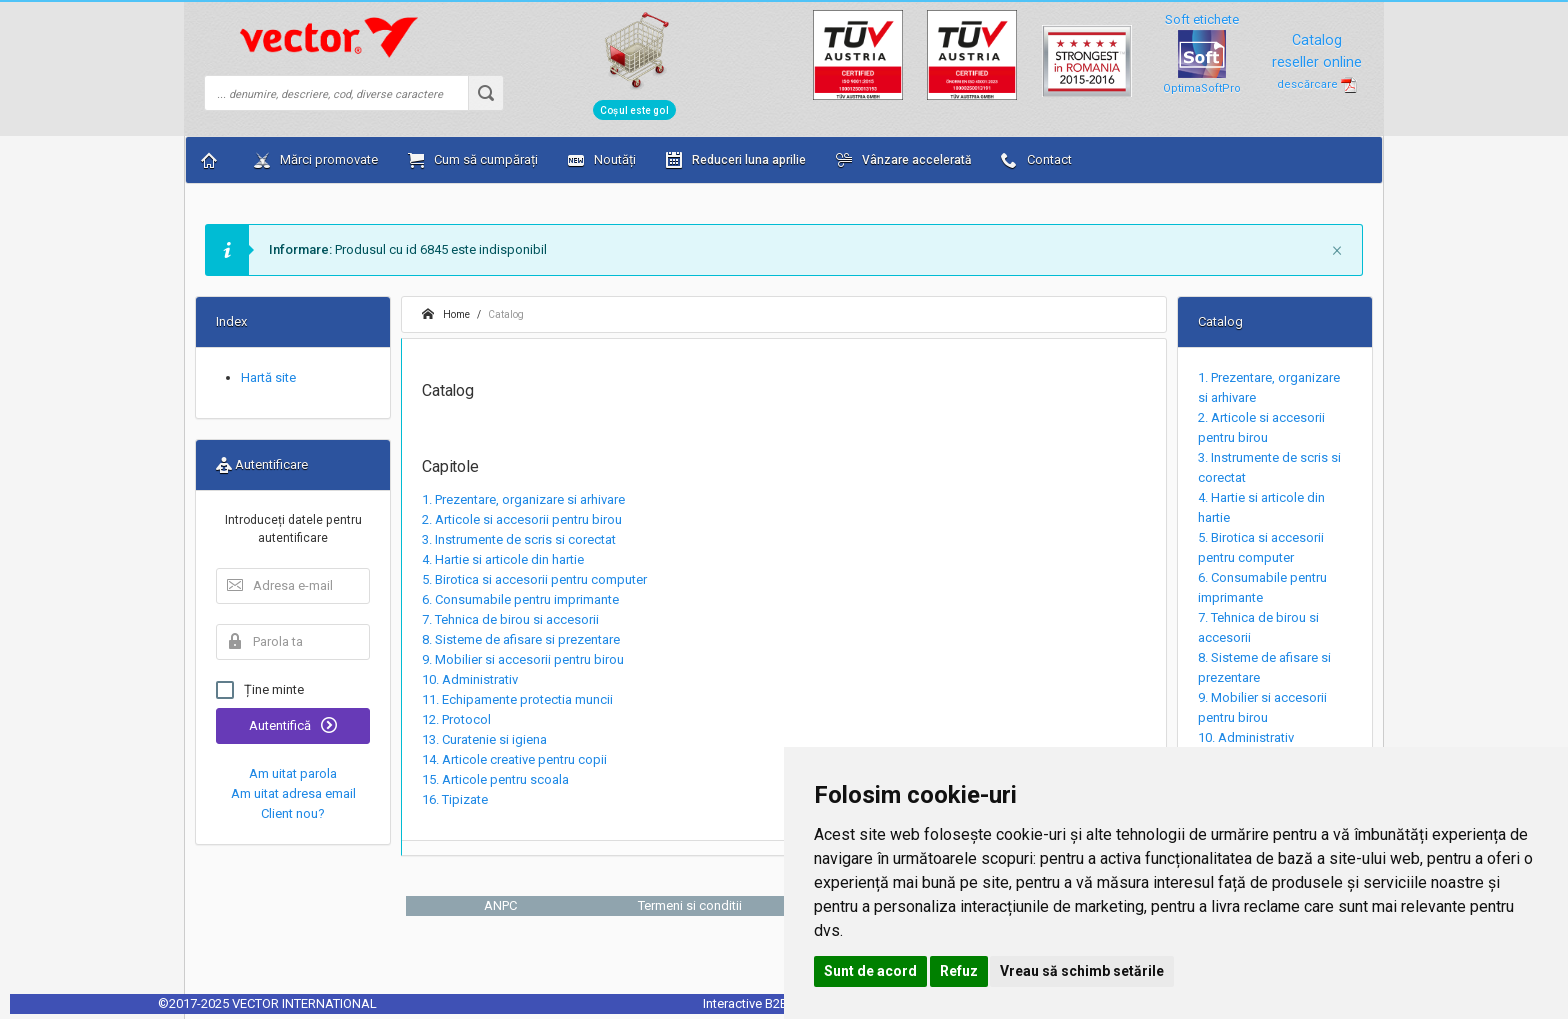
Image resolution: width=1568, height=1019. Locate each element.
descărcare (1317, 84)
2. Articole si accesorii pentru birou (522, 519)
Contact (1036, 160)
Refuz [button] (959, 971)
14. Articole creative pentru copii (514, 759)
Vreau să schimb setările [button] (1082, 971)
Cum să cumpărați (473, 160)
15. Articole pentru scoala (495, 779)
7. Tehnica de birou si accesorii (510, 619)
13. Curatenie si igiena (484, 739)
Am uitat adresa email (293, 793)
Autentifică (293, 725)
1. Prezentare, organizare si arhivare (523, 499)
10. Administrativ (470, 679)
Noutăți (602, 160)
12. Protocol (456, 719)
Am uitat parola (293, 773)
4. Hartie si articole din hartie (503, 559)
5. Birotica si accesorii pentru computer (534, 579)
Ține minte (260, 690)
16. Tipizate (455, 799)
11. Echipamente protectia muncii (517, 699)
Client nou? (293, 813)
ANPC (500, 905)
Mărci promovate (316, 160)
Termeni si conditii (690, 905)
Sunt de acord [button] (870, 971)
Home (446, 314)
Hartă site (268, 377)
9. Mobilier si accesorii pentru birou (523, 659)
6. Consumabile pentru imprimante (520, 599)
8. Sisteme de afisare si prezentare (521, 639)
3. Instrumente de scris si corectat (519, 539)
